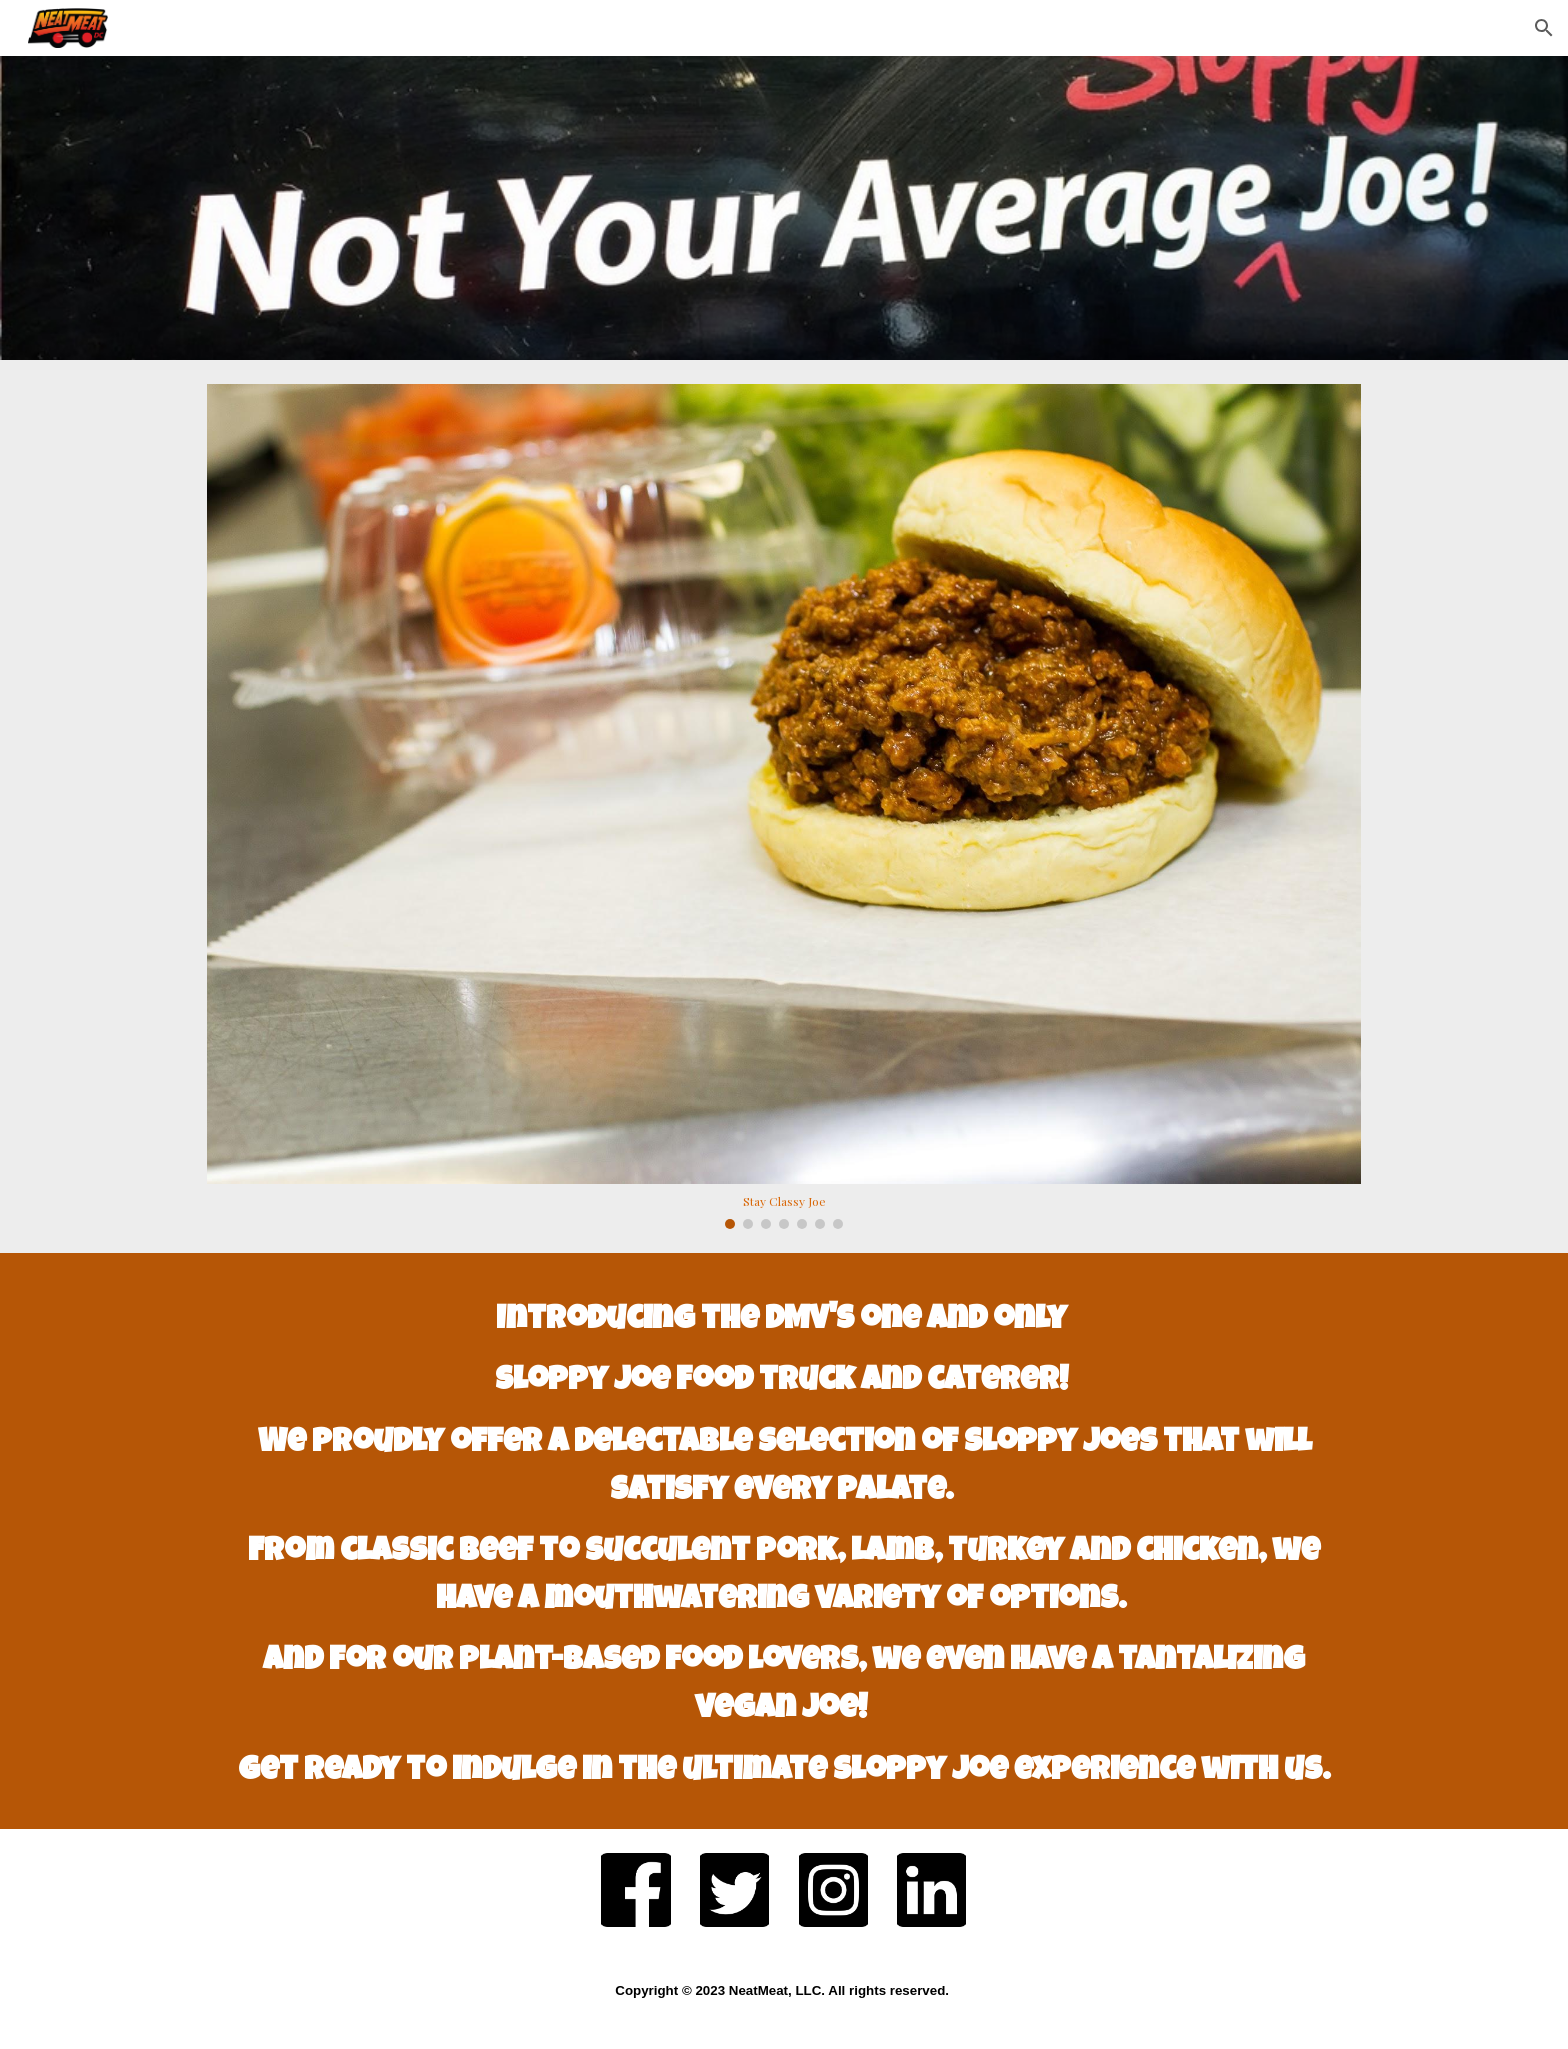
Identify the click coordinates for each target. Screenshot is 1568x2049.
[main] (784, 1541)
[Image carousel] (784, 806)
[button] (1544, 28)
